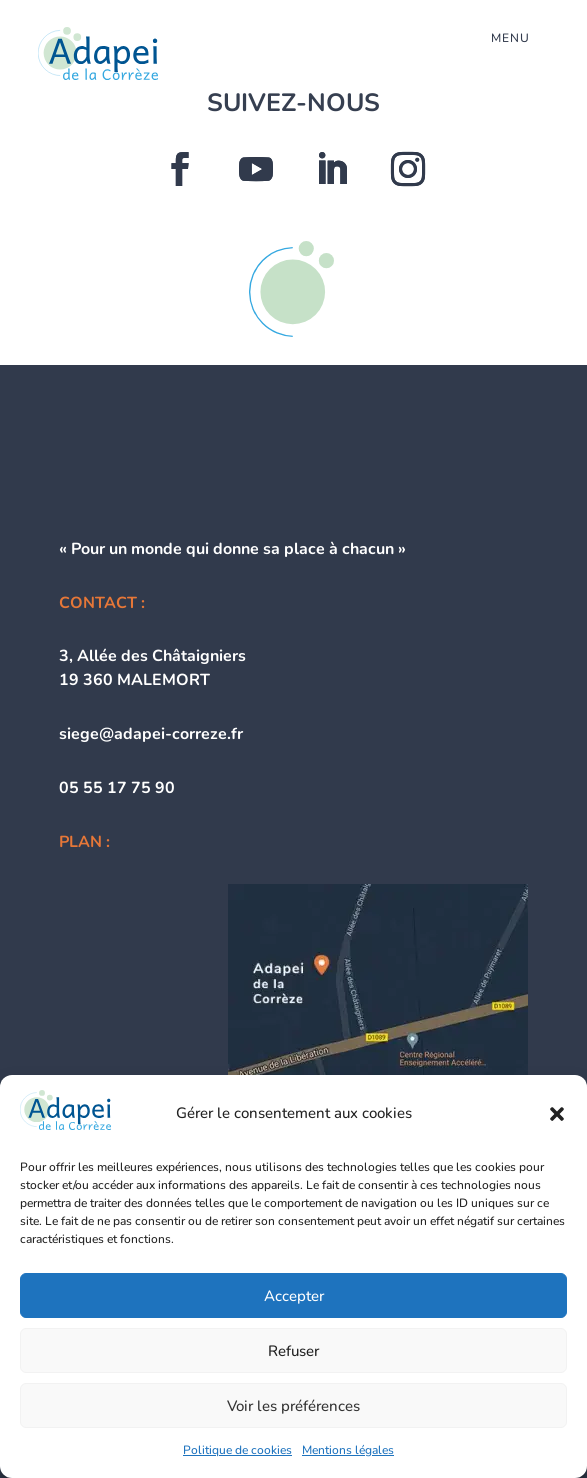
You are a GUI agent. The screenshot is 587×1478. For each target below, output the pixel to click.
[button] (557, 1114)
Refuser (293, 1351)
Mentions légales (348, 1450)
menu (510, 38)
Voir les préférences (293, 1406)
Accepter (294, 1296)
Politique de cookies (237, 1450)
